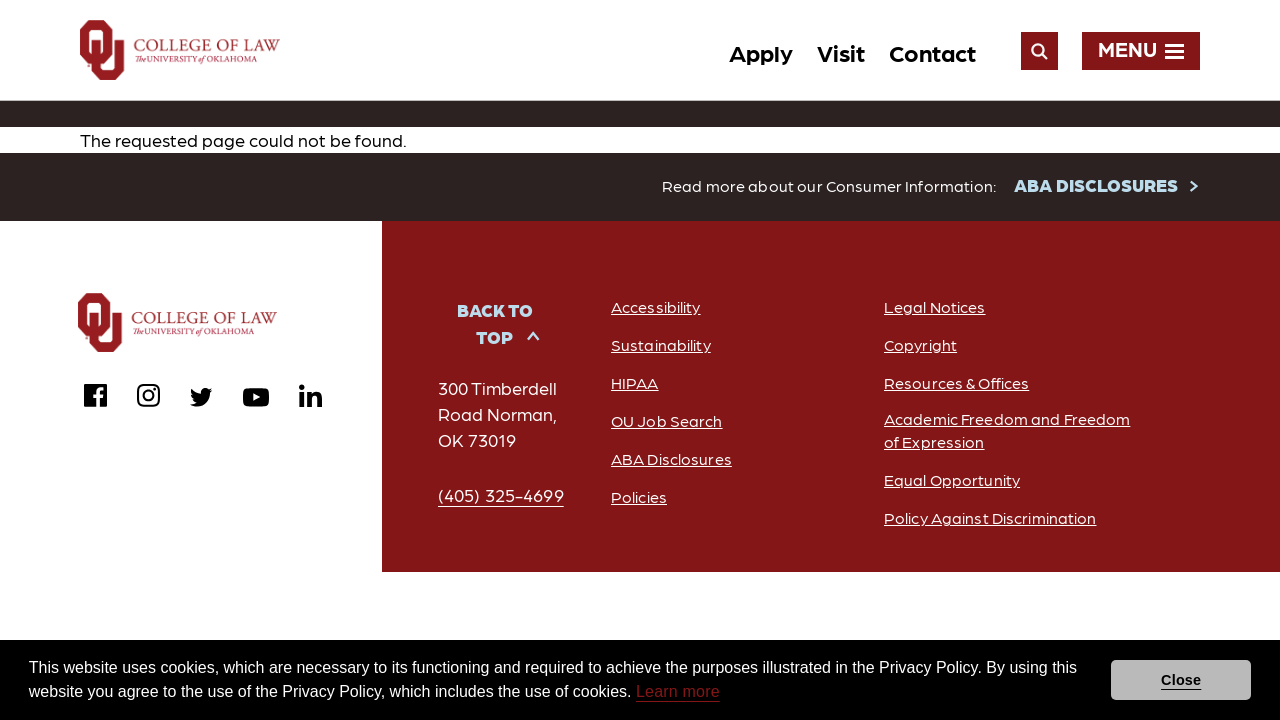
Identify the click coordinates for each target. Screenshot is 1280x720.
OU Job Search (667, 421)
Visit (841, 51)
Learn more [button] (678, 691)
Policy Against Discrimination (990, 518)
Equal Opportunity (952, 480)
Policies (639, 497)
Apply (761, 51)
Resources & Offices (956, 383)
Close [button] (1181, 680)
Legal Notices (935, 307)
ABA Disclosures (671, 459)
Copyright (920, 345)
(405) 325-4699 (501, 495)
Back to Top (495, 324)
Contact (932, 51)
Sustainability (661, 345)
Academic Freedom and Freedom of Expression (1007, 431)
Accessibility (656, 307)
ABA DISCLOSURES (1096, 185)
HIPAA (635, 383)
